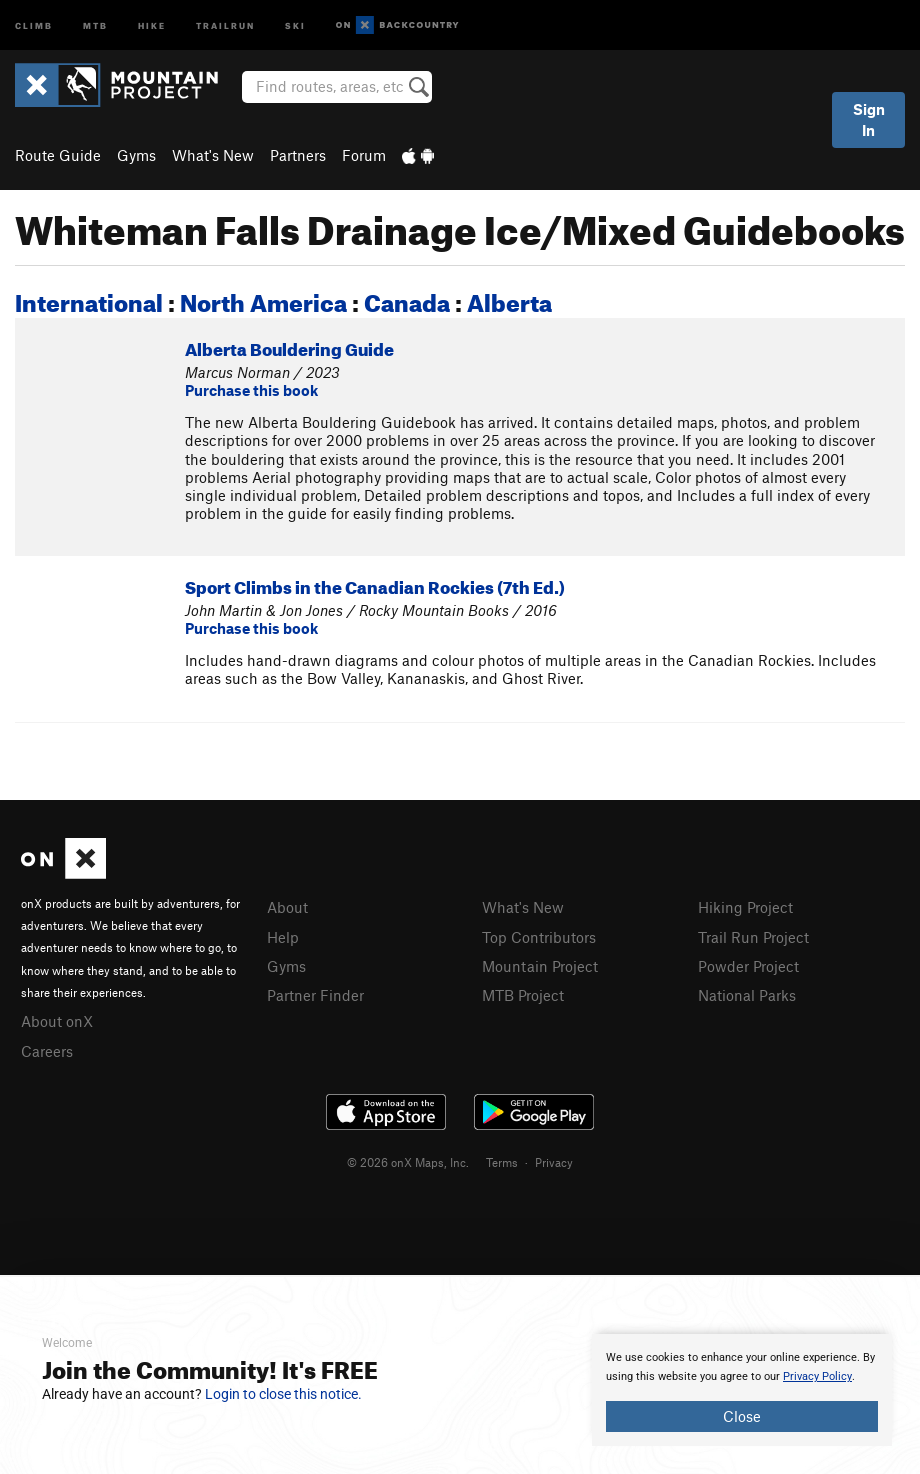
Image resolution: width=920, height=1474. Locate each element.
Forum (364, 155)
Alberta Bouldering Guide (289, 346)
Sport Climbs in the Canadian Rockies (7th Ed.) (375, 584)
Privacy (554, 1162)
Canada (407, 299)
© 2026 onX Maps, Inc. (408, 1162)
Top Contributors (539, 937)
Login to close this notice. (283, 1394)
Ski (295, 24)
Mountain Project (540, 966)
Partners (298, 155)
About (287, 907)
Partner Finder (315, 995)
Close (742, 1416)
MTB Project (523, 995)
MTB (95, 24)
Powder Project (748, 966)
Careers (47, 1051)
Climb (34, 24)
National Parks (747, 995)
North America (263, 299)
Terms (502, 1162)
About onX (57, 1021)
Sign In (869, 119)
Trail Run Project (753, 937)
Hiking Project (745, 907)
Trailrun (225, 24)
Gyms (136, 155)
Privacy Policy (817, 1376)
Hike (152, 24)
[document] (742, 1390)
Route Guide (58, 155)
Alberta (509, 299)
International (89, 299)
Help (283, 937)
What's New (213, 155)
